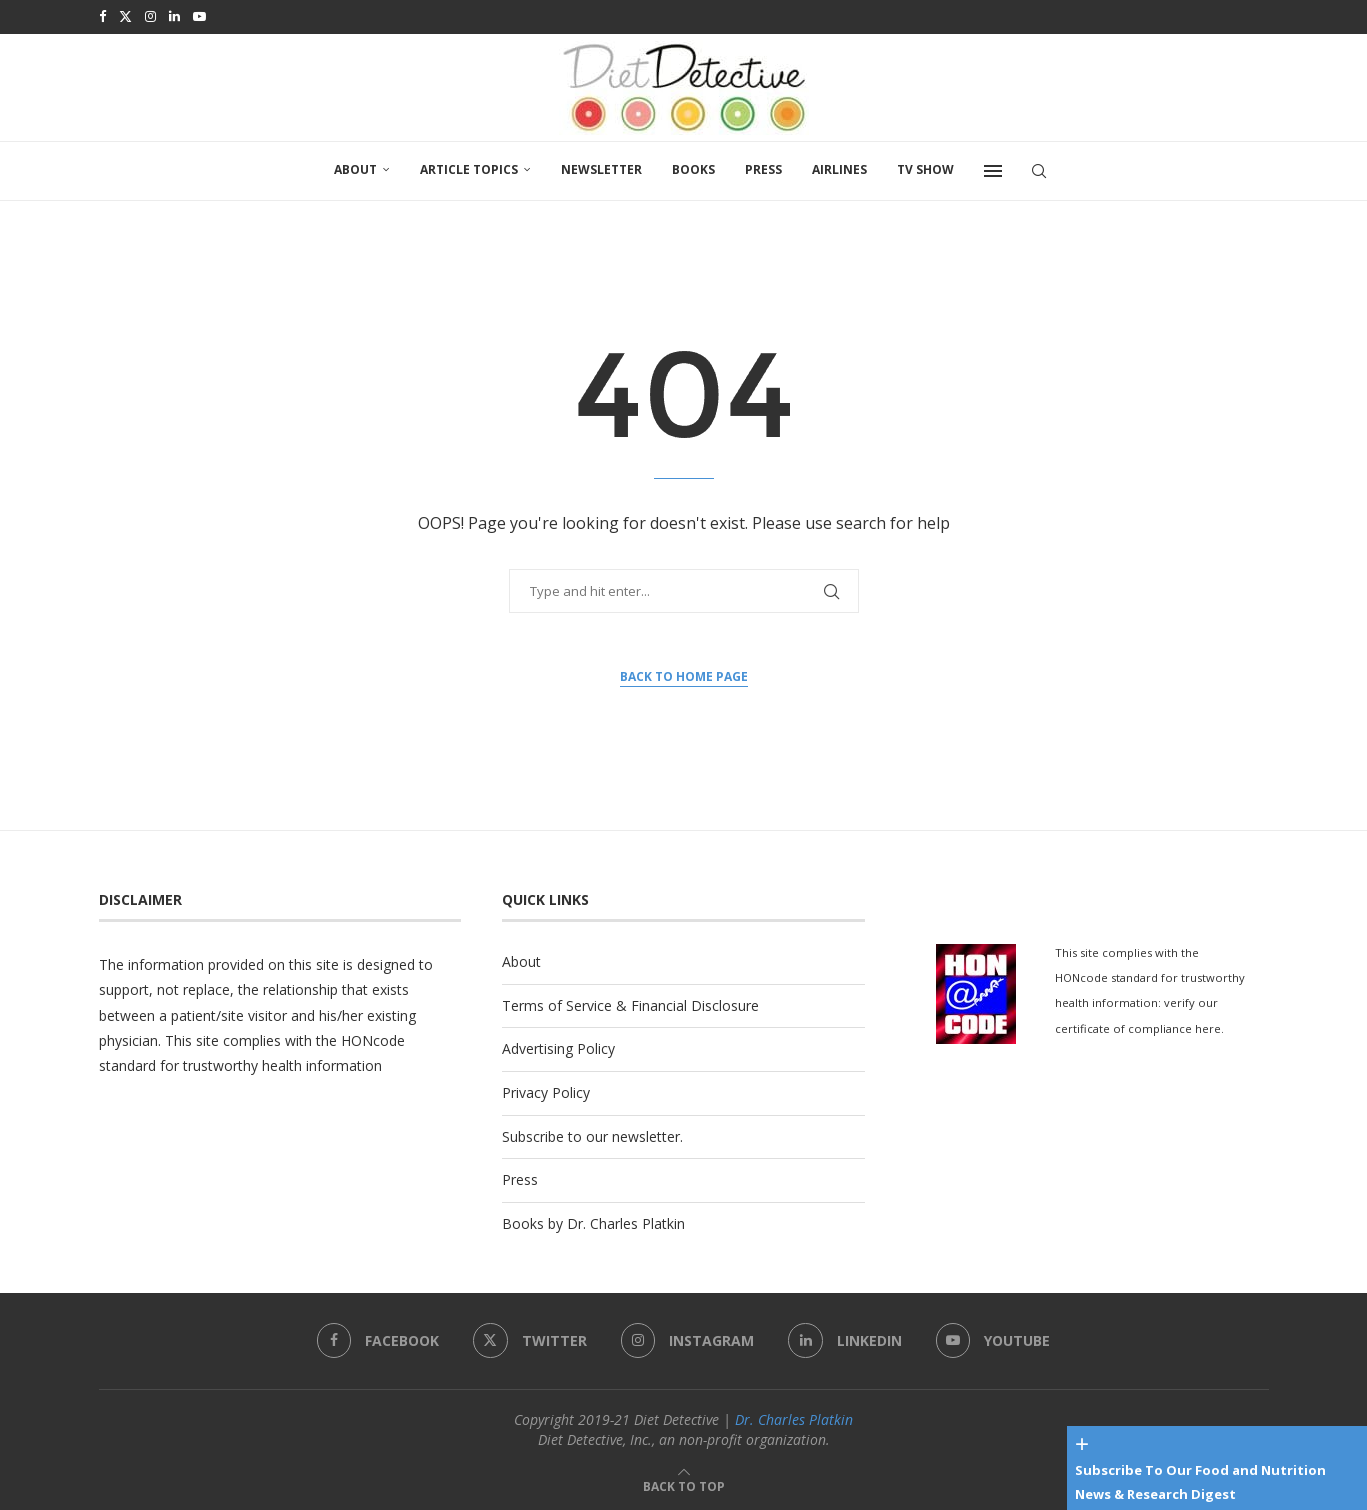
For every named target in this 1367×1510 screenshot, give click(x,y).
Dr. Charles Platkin (794, 1417)
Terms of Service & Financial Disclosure (630, 1003)
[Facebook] (102, 16)
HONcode (373, 1038)
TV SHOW (925, 167)
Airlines (839, 167)
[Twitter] (125, 16)
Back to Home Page (684, 674)
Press (763, 167)
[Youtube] (199, 16)
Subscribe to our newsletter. (592, 1134)
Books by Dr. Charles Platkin (593, 1221)
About (355, 167)
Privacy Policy (546, 1090)
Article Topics (469, 167)
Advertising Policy (558, 1046)
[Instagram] (150, 16)
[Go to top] (684, 1483)
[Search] (1039, 169)
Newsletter (601, 167)
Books (693, 167)
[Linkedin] (174, 16)
